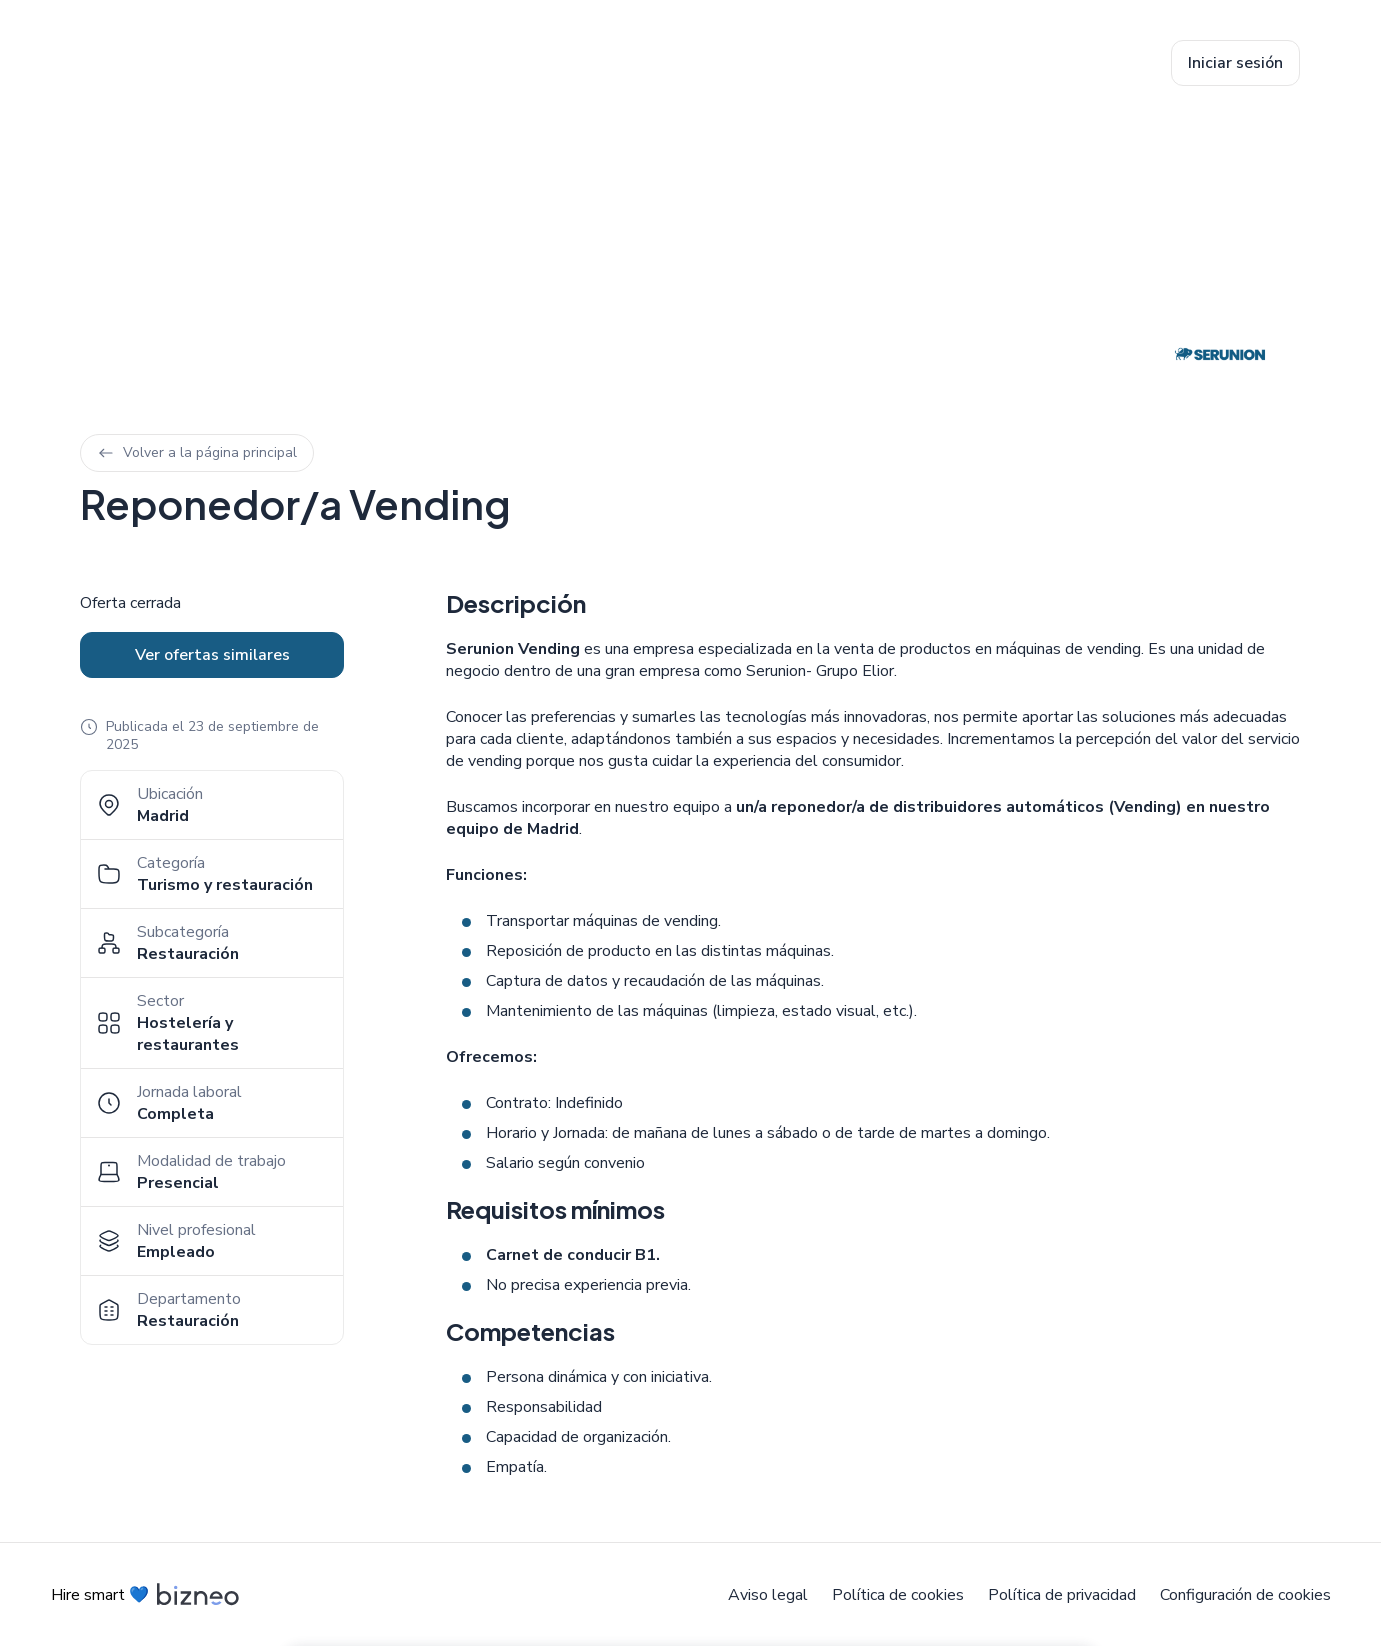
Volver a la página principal (197, 452)
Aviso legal (768, 1595)
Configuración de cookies (1245, 1595)
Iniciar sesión (1235, 63)
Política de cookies (898, 1595)
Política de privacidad (1062, 1595)
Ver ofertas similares (212, 655)
